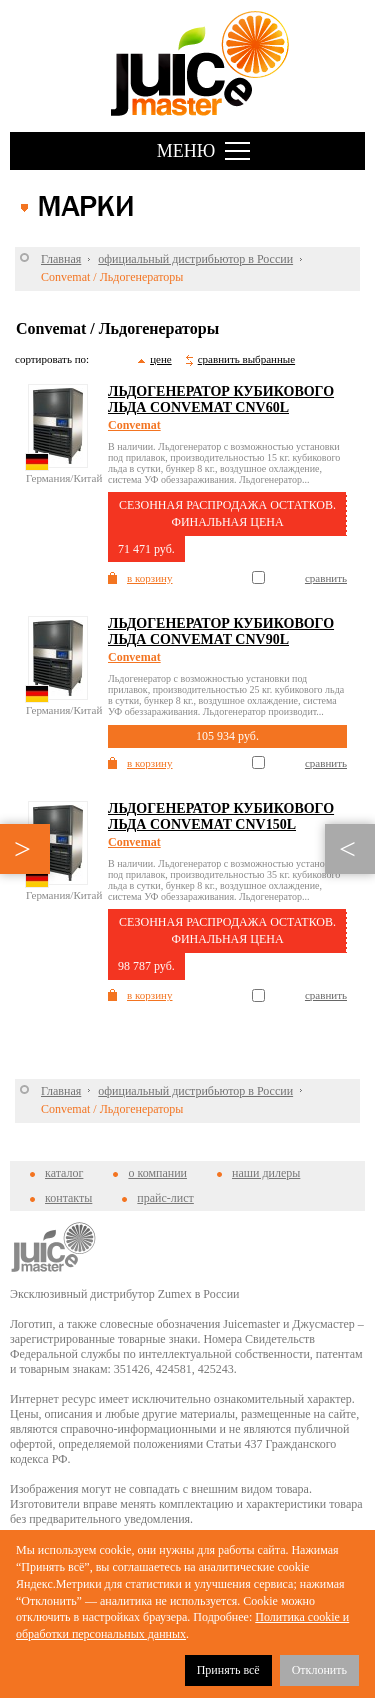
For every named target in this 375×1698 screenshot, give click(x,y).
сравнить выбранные (246, 359)
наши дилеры (266, 1173)
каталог (64, 1173)
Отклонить (319, 1670)
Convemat (134, 425)
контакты (68, 1198)
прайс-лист (165, 1198)
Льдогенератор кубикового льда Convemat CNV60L (221, 399)
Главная (61, 259)
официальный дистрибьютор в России (195, 259)
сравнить (326, 578)
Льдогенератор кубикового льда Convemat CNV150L (221, 816)
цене (161, 359)
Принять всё (228, 1670)
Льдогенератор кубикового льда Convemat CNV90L (221, 631)
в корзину (149, 578)
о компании (157, 1173)
